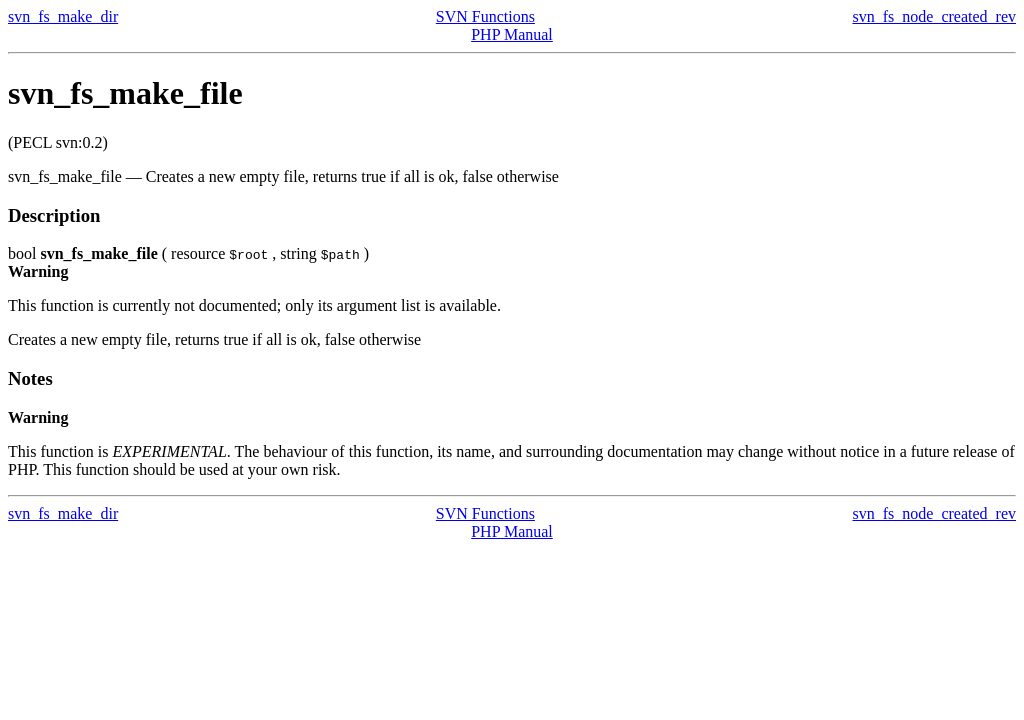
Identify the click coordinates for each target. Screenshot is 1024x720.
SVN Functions (485, 16)
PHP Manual (512, 34)
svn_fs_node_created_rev (935, 16)
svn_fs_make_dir (63, 16)
